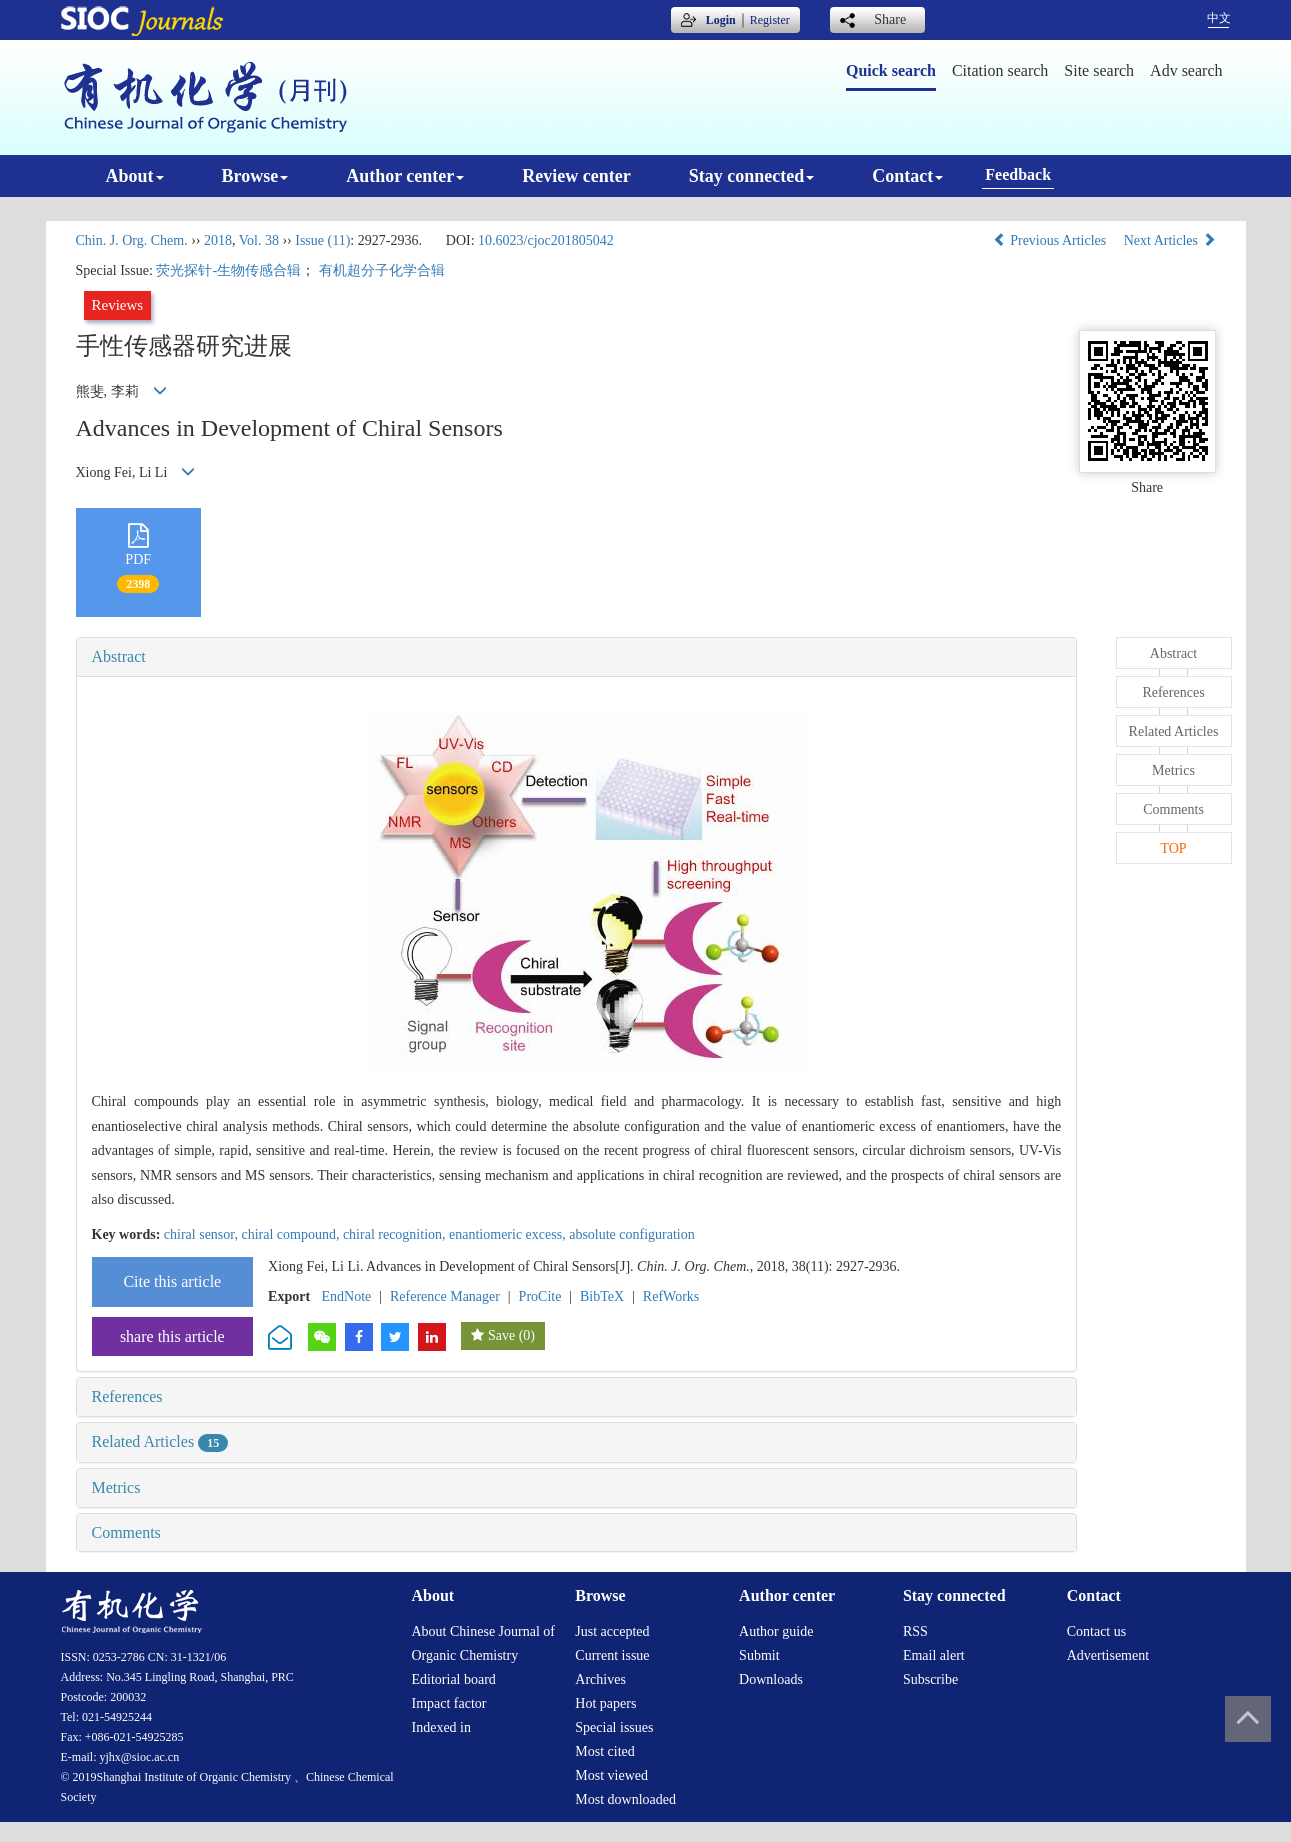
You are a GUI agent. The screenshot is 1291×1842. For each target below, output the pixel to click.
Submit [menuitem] (759, 1655)
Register (770, 20)
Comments (126, 1532)
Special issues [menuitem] (614, 1727)
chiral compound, (291, 1234)
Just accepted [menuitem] (612, 1631)
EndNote (347, 1296)
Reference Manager (445, 1296)
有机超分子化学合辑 (382, 270)
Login (721, 20)
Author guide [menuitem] (776, 1631)
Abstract (119, 656)
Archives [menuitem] (600, 1679)
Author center (405, 176)
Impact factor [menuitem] (449, 1703)
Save (501, 1335)
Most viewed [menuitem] (611, 1775)
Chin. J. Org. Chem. (132, 240)
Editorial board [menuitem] (454, 1679)
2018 (218, 240)
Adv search (1186, 70)
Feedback (1018, 174)
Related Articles (160, 1441)
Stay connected (752, 176)
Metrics (116, 1487)
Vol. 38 (259, 240)
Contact (907, 176)
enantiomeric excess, (509, 1234)
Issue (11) (322, 240)
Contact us (1097, 1631)
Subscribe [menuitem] (930, 1679)
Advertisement (1108, 1655)
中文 (1219, 18)
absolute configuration (632, 1234)
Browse (255, 176)
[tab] (577, 657)
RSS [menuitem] (915, 1631)
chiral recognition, (396, 1234)
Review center (576, 176)
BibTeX (602, 1296)
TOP (1173, 848)
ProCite (540, 1296)
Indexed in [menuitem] (441, 1727)
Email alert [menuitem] (934, 1655)
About (135, 176)
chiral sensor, (203, 1234)
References (127, 1396)
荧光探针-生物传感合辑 (228, 270)
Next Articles (1170, 240)
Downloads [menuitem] (771, 1679)
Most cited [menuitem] (605, 1751)
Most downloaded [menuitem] (625, 1799)
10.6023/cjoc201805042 (546, 240)
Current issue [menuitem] (612, 1655)
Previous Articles (1051, 240)
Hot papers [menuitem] (605, 1703)
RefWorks (671, 1296)
